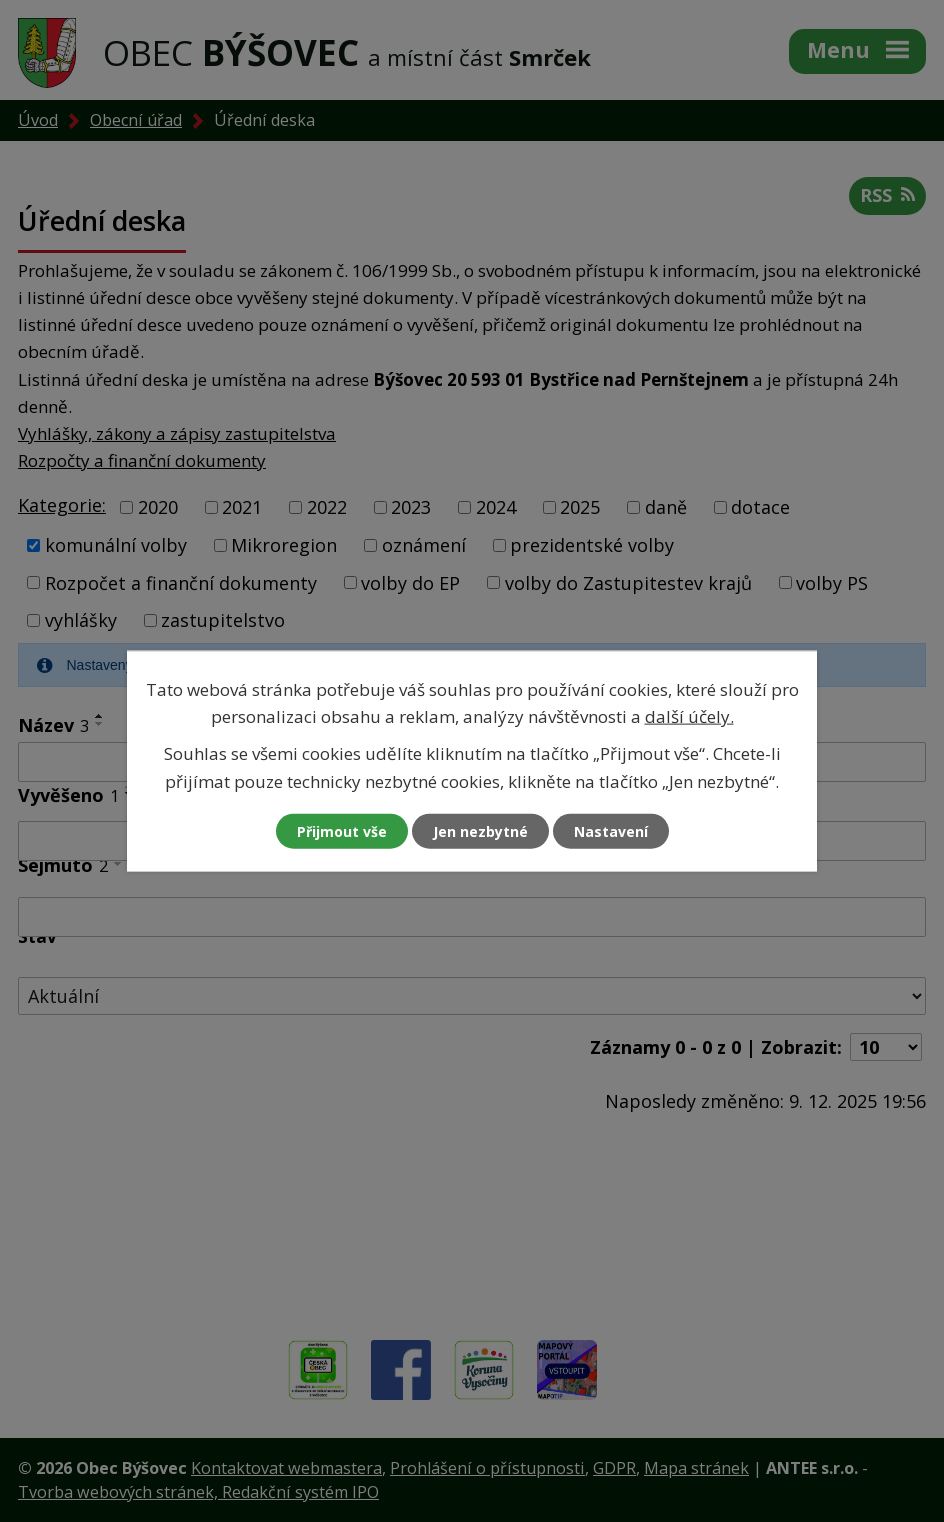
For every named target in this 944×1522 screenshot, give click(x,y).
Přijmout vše (342, 830)
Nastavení (611, 830)
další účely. (689, 716)
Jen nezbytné (480, 830)
